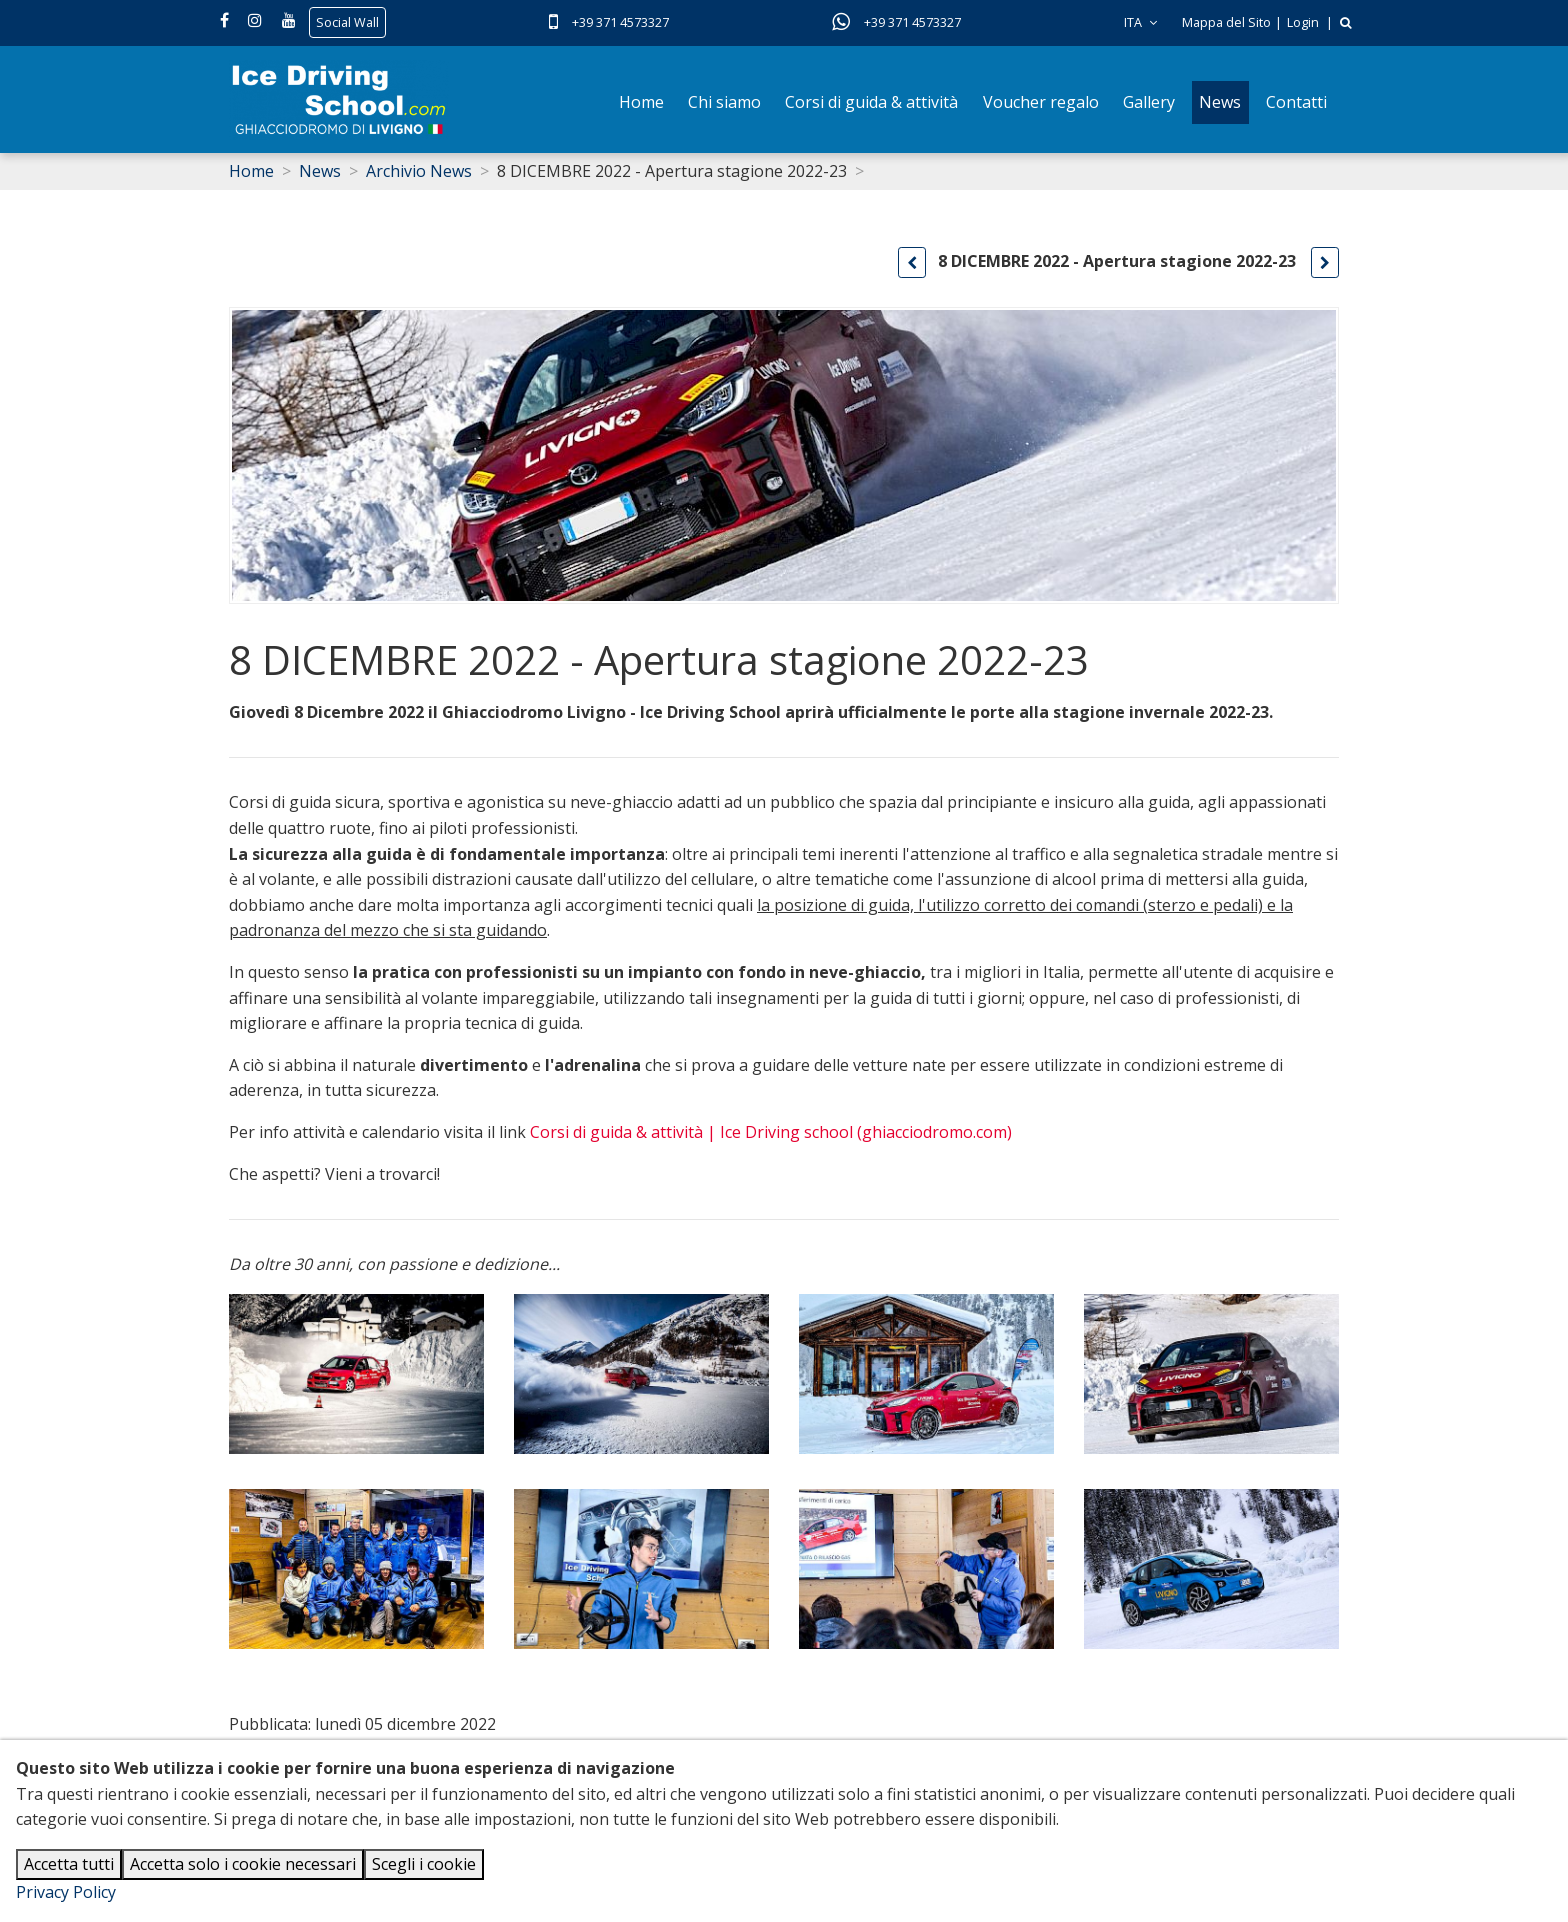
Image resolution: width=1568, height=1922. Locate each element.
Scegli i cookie (424, 1864)
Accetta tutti (69, 1864)
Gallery (1149, 102)
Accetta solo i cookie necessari (243, 1864)
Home (641, 102)
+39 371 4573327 (620, 22)
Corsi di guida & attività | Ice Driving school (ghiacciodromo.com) (771, 1132)
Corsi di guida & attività (871, 102)
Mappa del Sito (1226, 22)
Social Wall (347, 22)
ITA (1140, 22)
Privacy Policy (66, 1892)
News (1220, 102)
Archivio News (419, 171)
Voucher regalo (1041, 102)
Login (1303, 22)
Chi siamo (724, 102)
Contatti (1296, 102)
